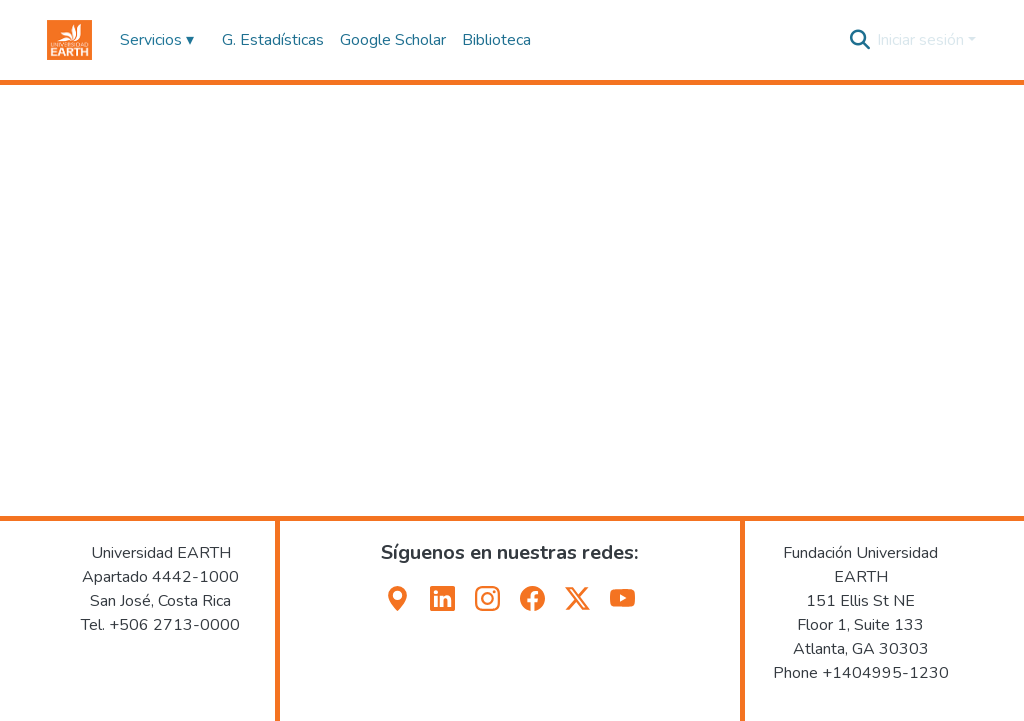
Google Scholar (393, 40)
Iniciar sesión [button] (922, 40)
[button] (69, 40)
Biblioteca (496, 40)
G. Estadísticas (273, 40)
